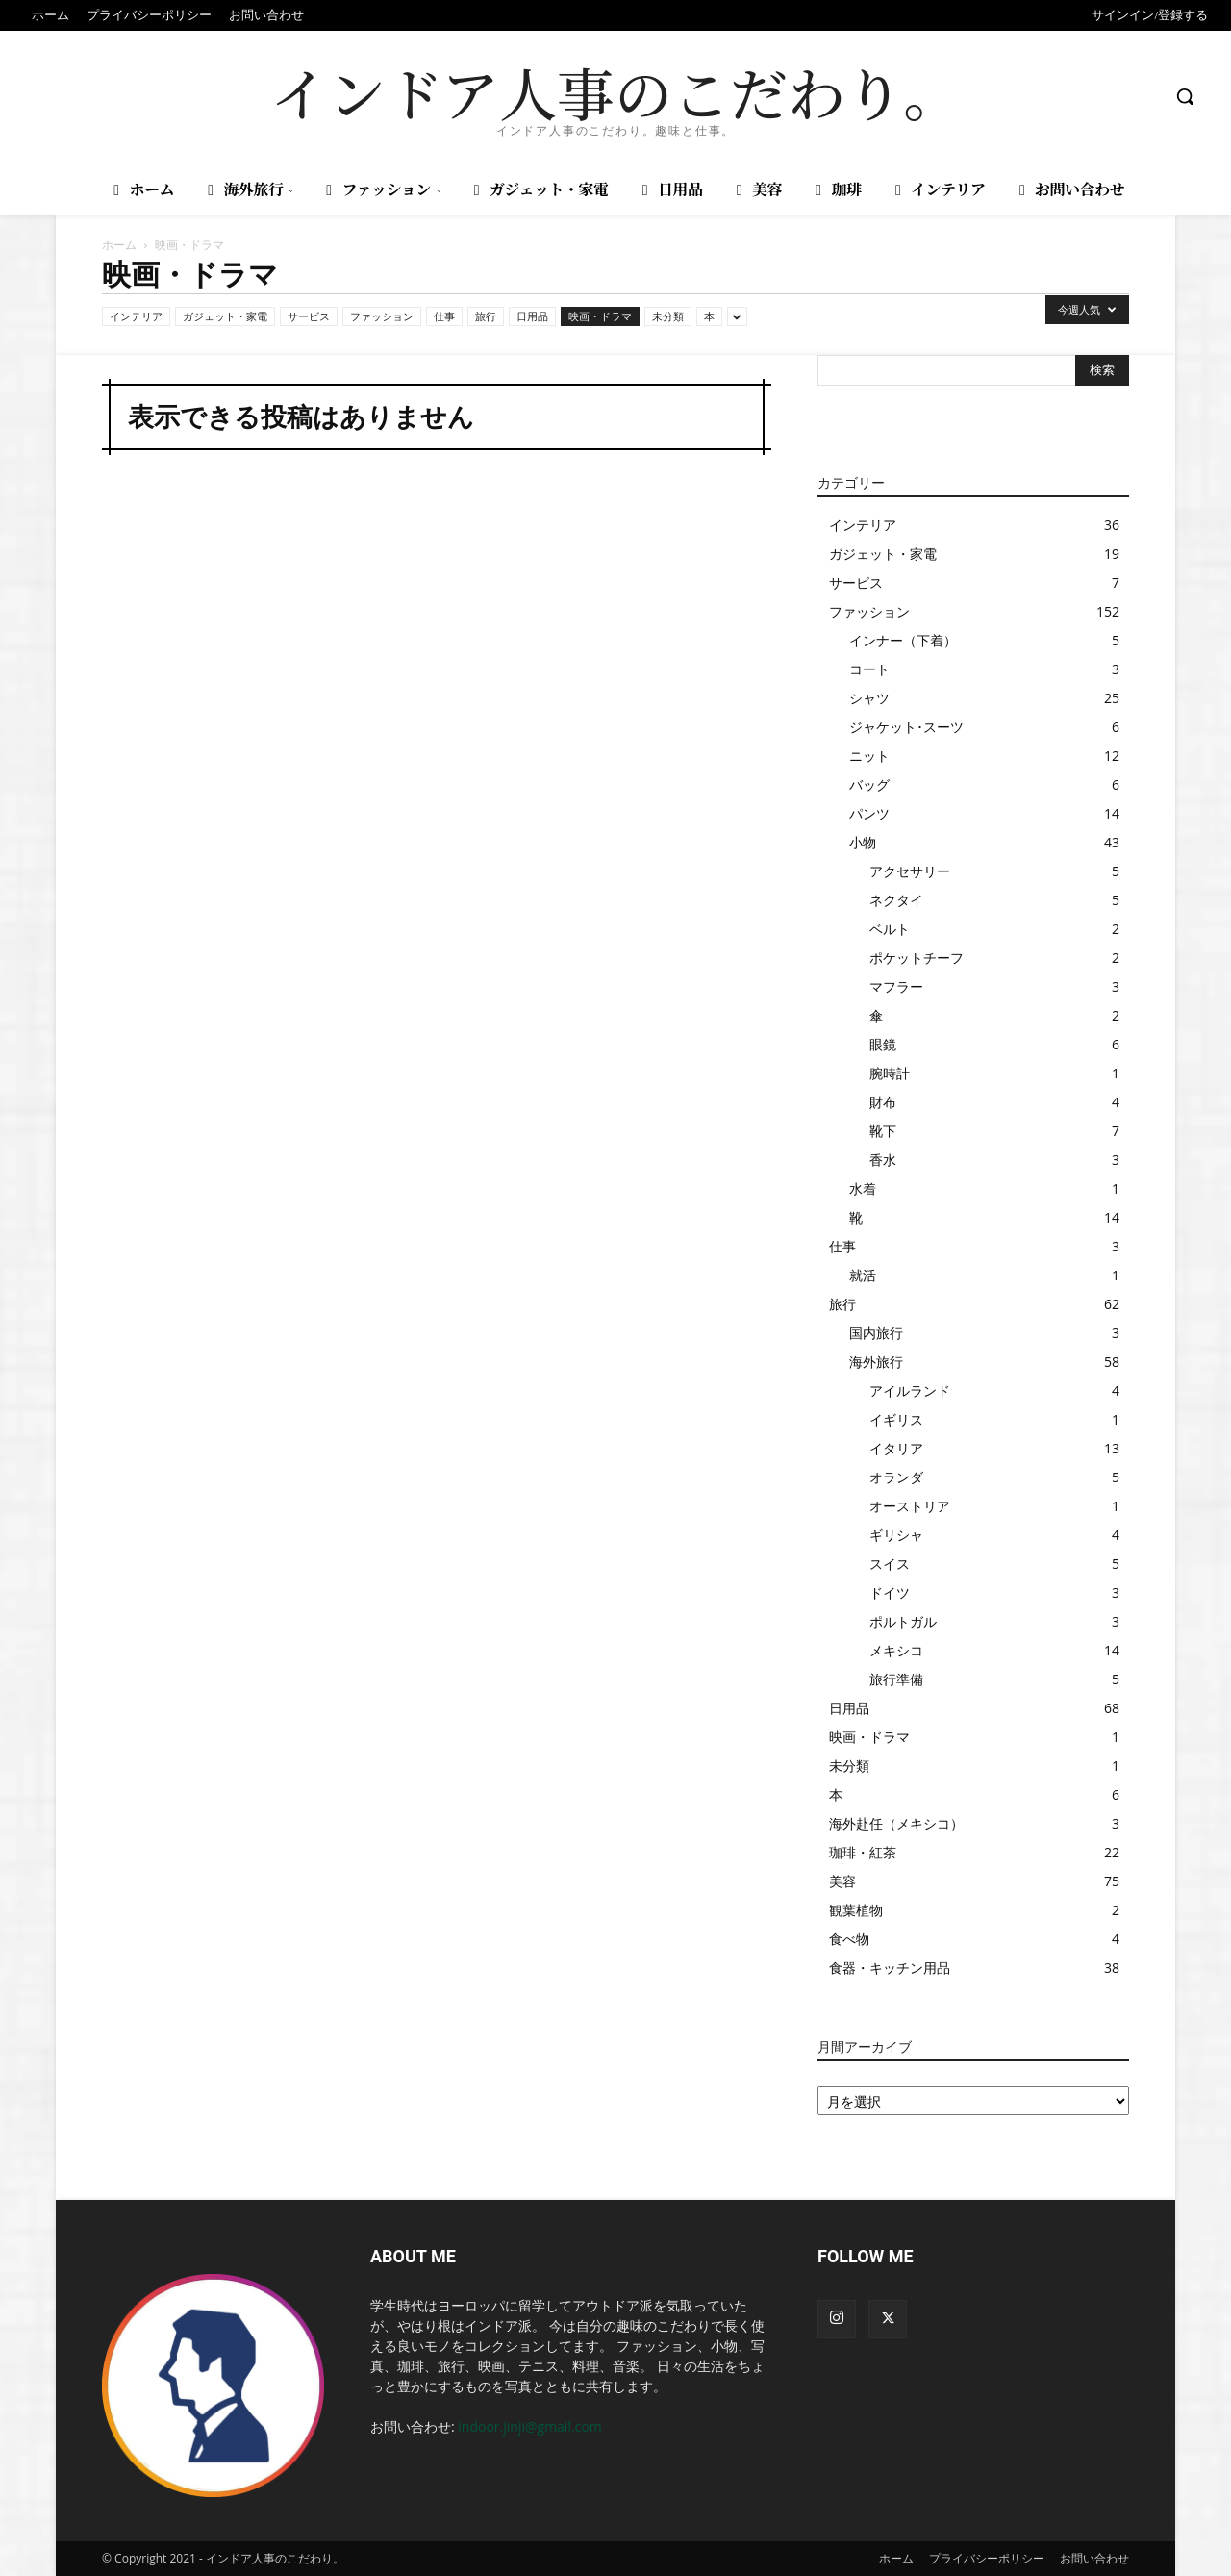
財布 (882, 1102)
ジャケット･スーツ (906, 727)
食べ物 (849, 1939)
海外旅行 (876, 1361)
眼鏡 (882, 1044)
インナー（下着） (903, 640)
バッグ (869, 784)
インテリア (136, 316)
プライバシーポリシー (986, 2558)
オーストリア (909, 1506)
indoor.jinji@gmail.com (529, 2426)
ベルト (889, 929)
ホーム (119, 245)
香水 (882, 1159)
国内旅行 (876, 1333)
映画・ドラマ (600, 316)
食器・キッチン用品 (889, 1967)
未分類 (668, 316)
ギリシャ (896, 1535)
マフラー (896, 986)
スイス (889, 1563)
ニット (869, 755)
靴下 (882, 1131)
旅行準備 (896, 1679)
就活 (862, 1275)
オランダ (896, 1477)
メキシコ (896, 1650)
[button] (1185, 96)
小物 (862, 842)
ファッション (382, 316)
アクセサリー (909, 871)
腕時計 (889, 1073)
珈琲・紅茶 (862, 1852)
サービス (309, 316)
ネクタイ (896, 900)
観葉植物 (856, 1910)
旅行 (485, 316)
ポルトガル (903, 1621)
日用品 (532, 316)
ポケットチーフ (916, 957)
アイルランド (909, 1390)
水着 (862, 1188)
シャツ (869, 698)
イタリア (896, 1448)
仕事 (444, 316)
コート (869, 669)
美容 (842, 1881)
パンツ (869, 813)
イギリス (896, 1419)
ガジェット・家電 (225, 316)
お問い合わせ (1094, 2558)
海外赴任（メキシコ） (896, 1823)
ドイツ (889, 1592)
